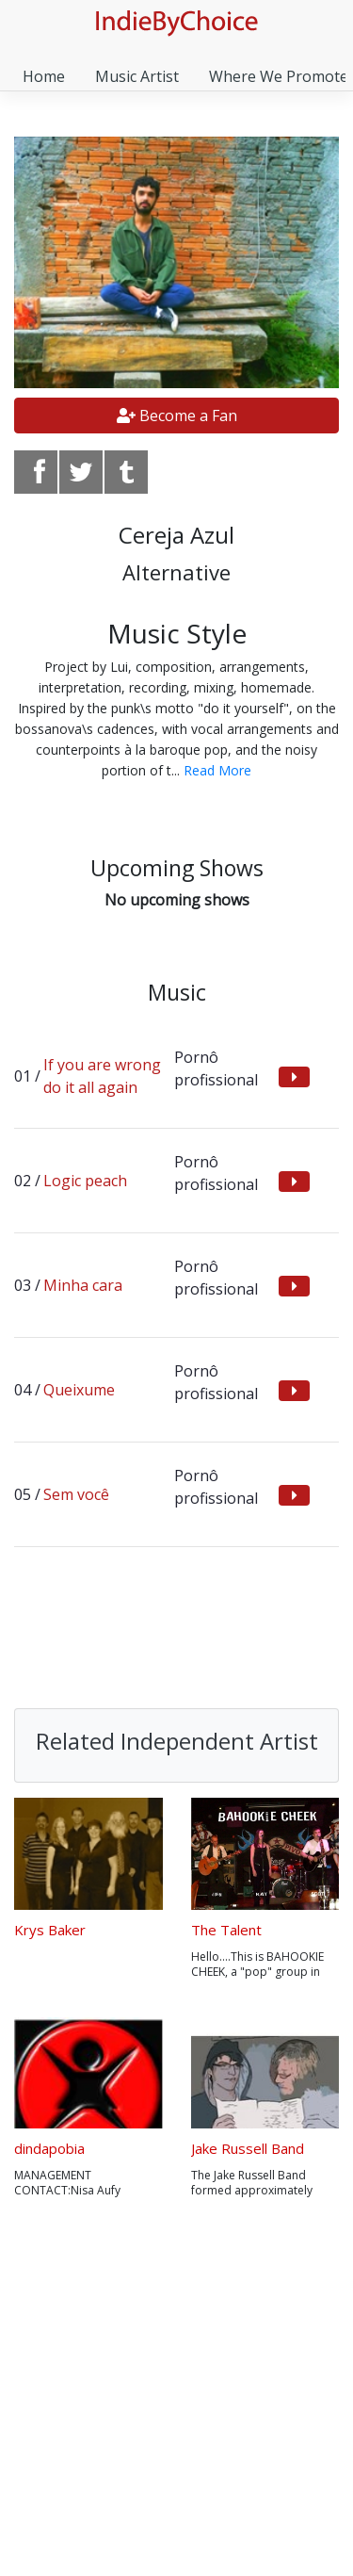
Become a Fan (177, 415)
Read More (217, 770)
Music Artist (137, 76)
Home (44, 76)
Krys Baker (50, 1929)
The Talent (226, 1929)
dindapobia (49, 2148)
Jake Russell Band (247, 2148)
